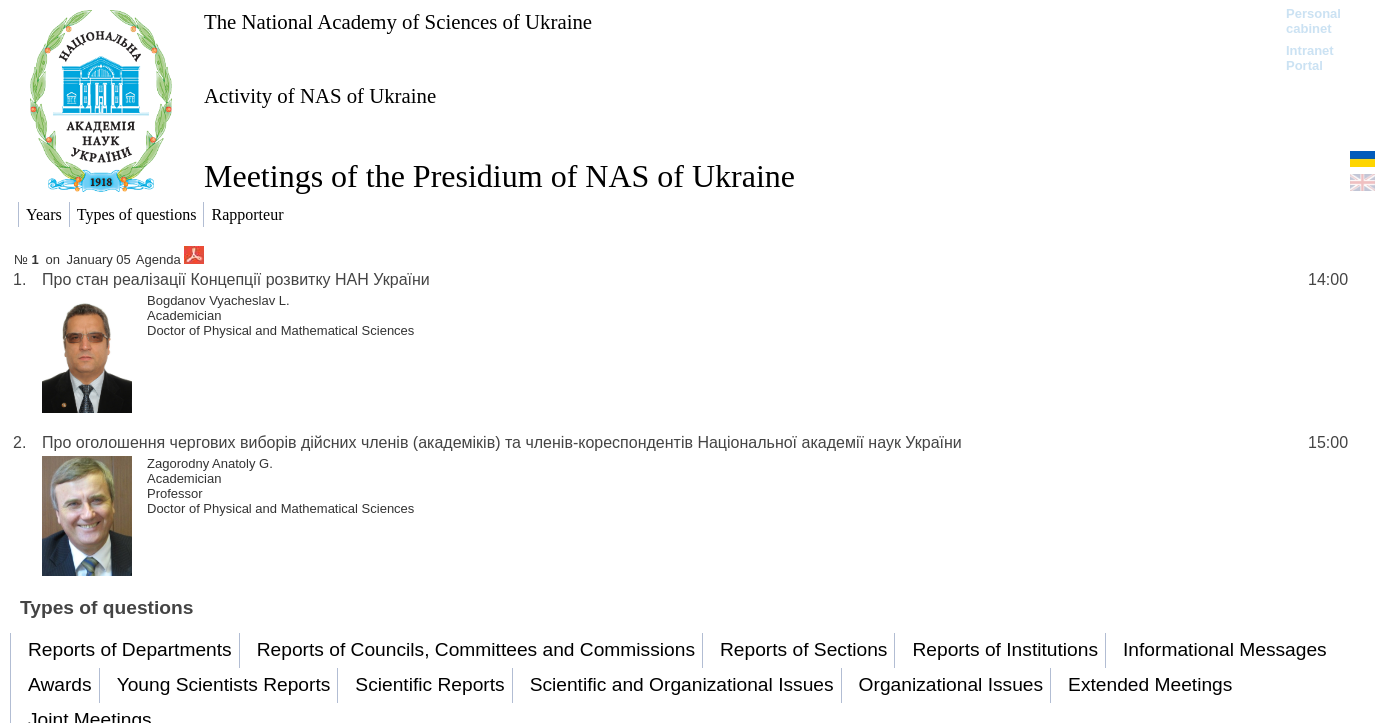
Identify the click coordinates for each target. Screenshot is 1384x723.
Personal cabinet (1313, 21)
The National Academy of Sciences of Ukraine (398, 21)
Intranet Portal (1310, 58)
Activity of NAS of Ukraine (320, 95)
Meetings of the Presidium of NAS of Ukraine (499, 176)
